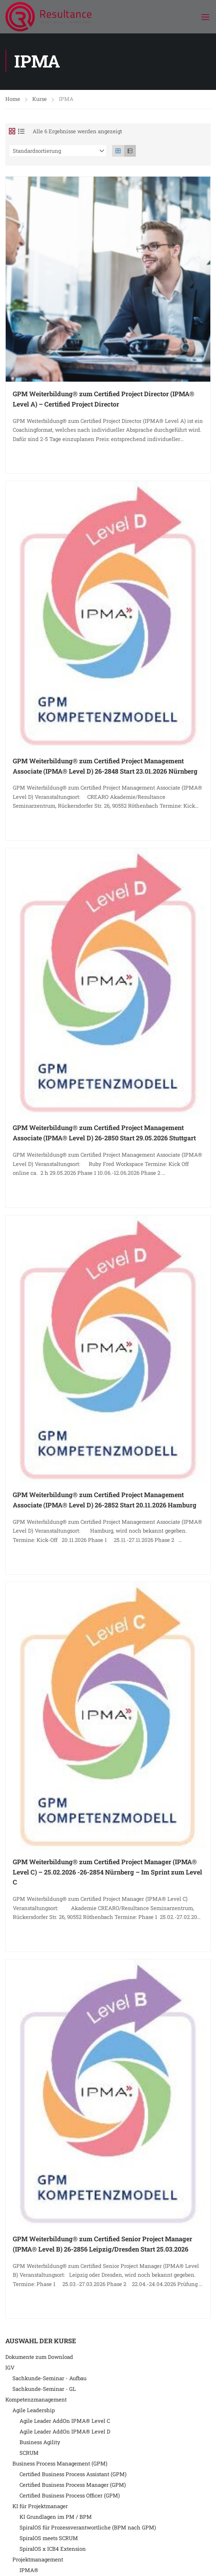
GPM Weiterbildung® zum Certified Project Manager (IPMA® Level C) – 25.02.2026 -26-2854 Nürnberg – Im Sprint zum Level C (107, 1874)
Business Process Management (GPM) (59, 2465)
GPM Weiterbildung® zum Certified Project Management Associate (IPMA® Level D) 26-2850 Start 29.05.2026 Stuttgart (104, 1135)
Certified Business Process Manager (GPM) (73, 2486)
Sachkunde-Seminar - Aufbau (49, 2380)
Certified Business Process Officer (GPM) (70, 2497)
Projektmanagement (37, 2561)
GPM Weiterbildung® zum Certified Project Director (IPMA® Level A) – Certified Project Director (103, 401)
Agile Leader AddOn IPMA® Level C (65, 2422)
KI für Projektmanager (40, 2508)
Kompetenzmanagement (36, 2401)
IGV (10, 2369)
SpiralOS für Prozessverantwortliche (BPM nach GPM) (88, 2529)
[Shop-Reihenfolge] (58, 153)
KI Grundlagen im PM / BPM (56, 2518)
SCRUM (29, 2454)
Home (12, 100)
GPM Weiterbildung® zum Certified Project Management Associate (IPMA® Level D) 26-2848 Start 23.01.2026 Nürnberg (105, 768)
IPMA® (29, 2572)
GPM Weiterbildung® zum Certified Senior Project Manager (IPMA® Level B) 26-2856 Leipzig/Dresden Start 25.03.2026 (102, 2246)
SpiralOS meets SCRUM (49, 2540)
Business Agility (40, 2444)
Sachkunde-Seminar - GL (44, 2390)
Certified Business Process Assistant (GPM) (73, 2476)
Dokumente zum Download (39, 2358)
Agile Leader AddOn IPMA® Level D (65, 2433)
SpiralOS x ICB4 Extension (53, 2550)
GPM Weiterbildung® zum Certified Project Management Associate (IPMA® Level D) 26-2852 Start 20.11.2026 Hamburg (104, 1502)
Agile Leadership (33, 2412)
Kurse (39, 100)
